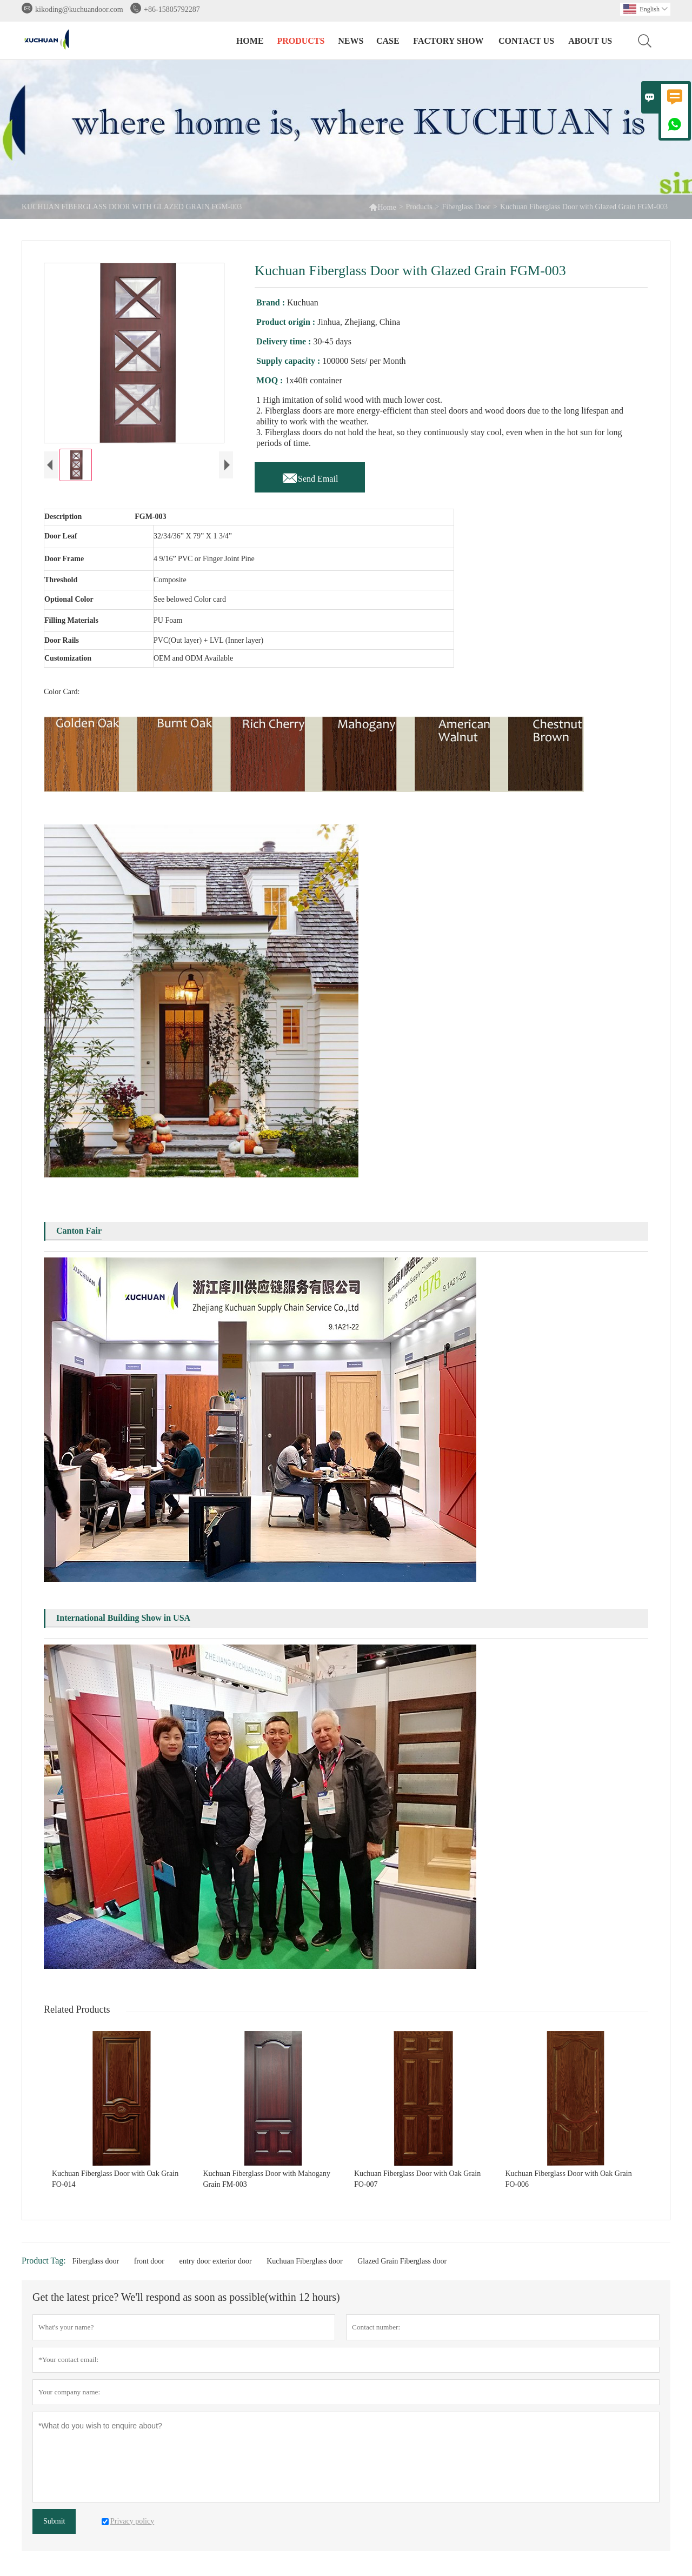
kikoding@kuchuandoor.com (79, 9)
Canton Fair (79, 1233)
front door (149, 2264)
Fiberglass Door (466, 207)
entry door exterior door (215, 2264)
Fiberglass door (95, 2264)
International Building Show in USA (123, 1620)
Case (388, 40)
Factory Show (448, 40)
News (350, 40)
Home (250, 40)
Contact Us (526, 40)
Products (300, 40)
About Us (590, 40)
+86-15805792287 (172, 9)
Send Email (310, 475)
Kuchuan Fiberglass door (305, 2264)
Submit (54, 2524)
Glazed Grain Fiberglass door (402, 2264)
